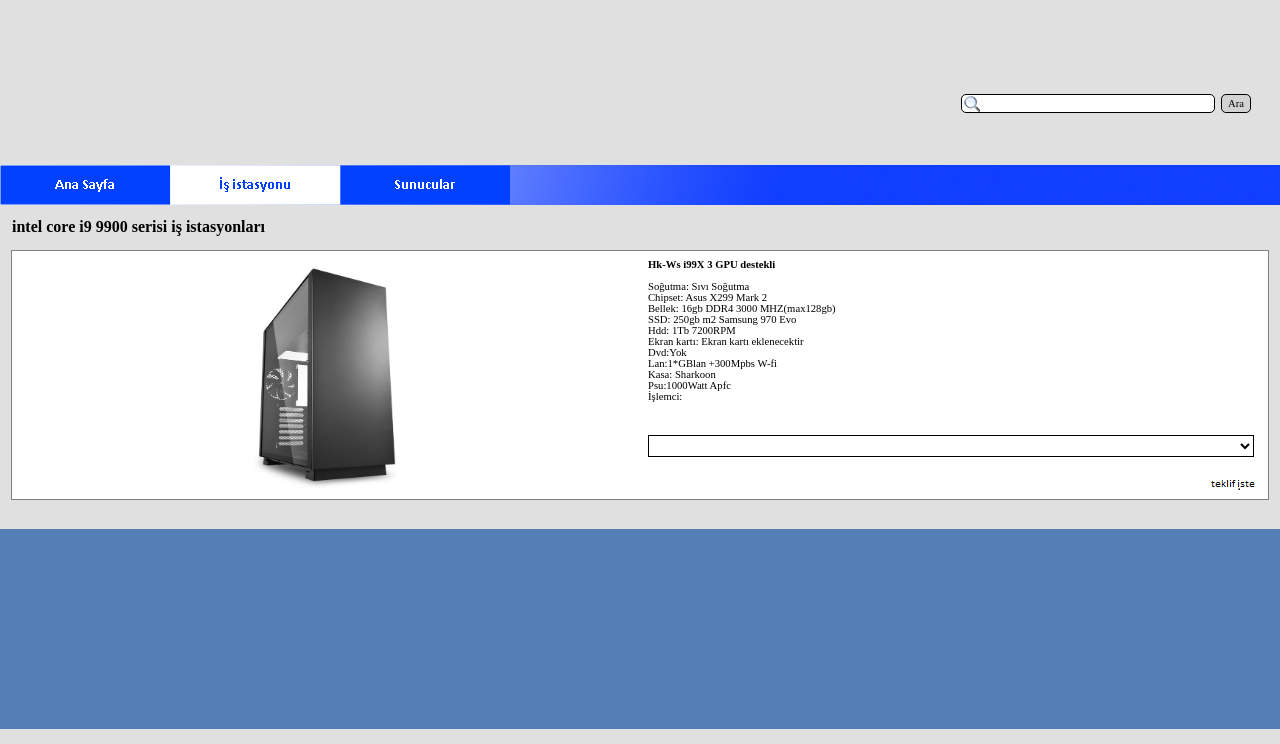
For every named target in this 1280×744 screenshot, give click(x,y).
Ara (1236, 103)
